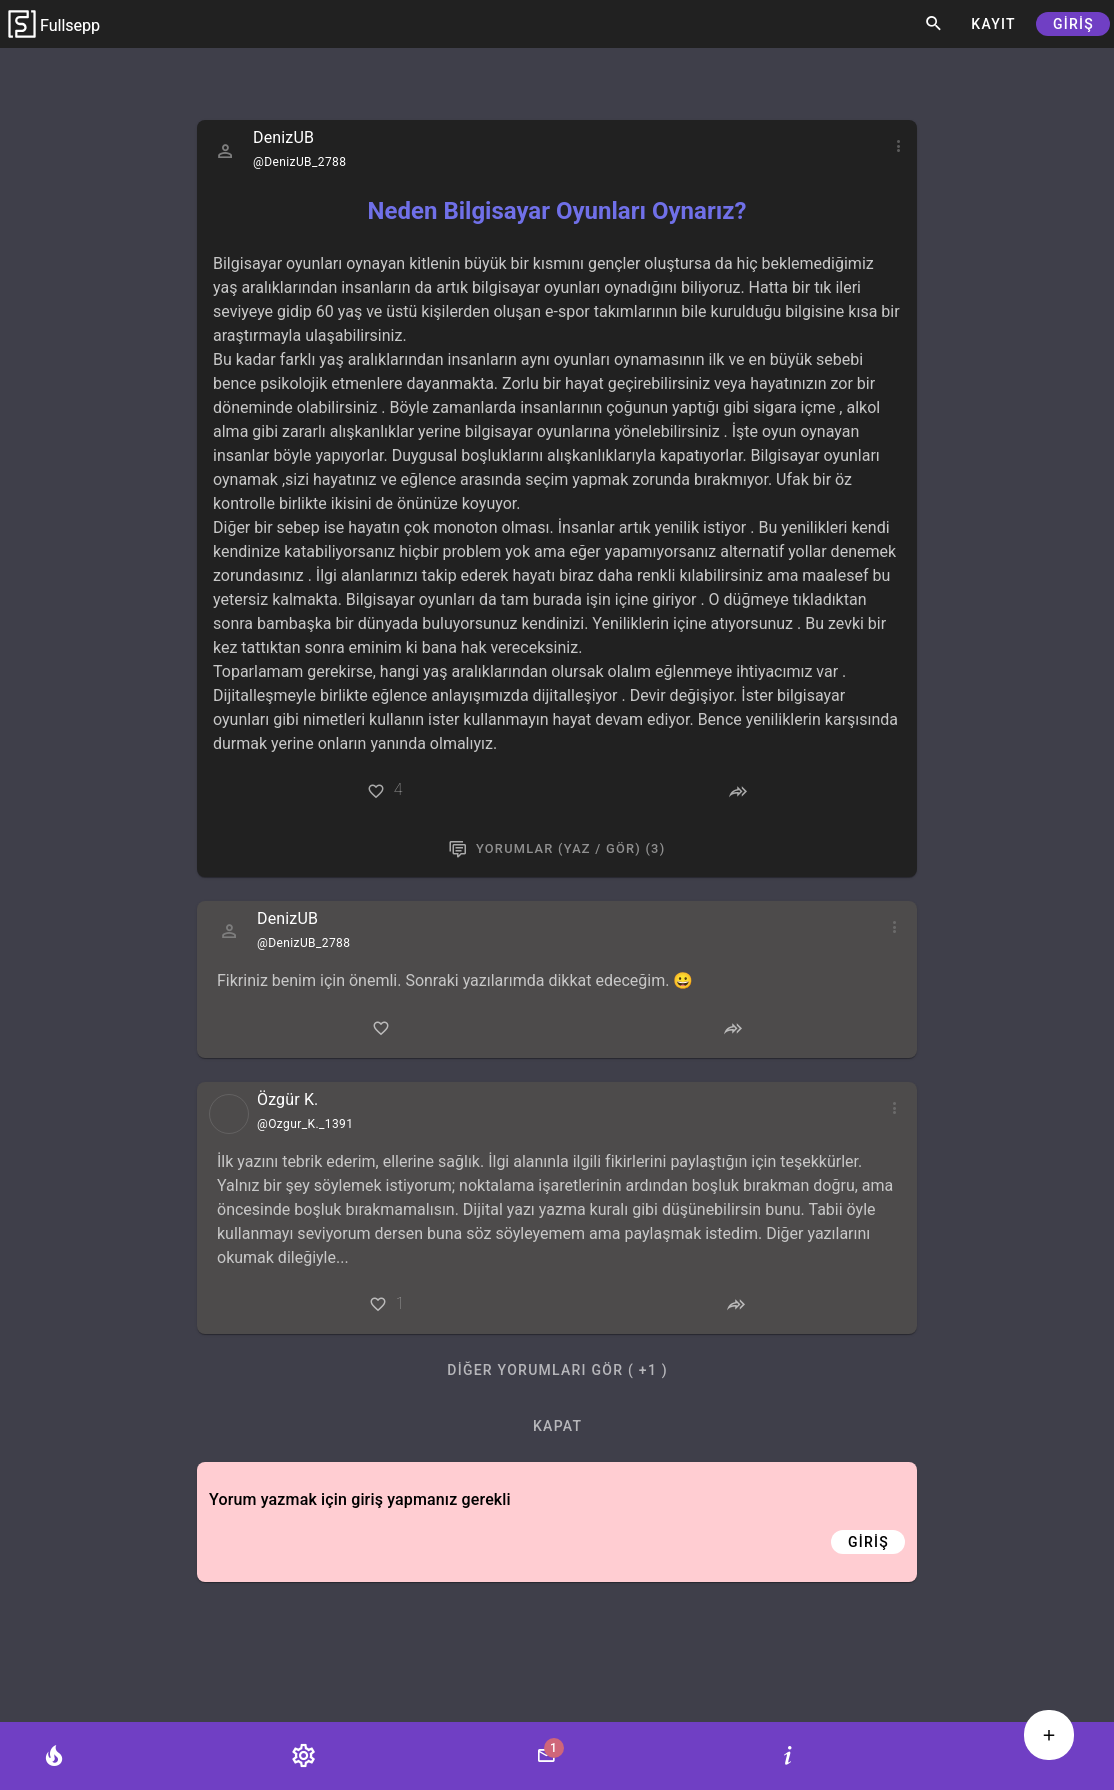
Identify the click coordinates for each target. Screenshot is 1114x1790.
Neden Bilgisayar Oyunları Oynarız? (557, 211)
